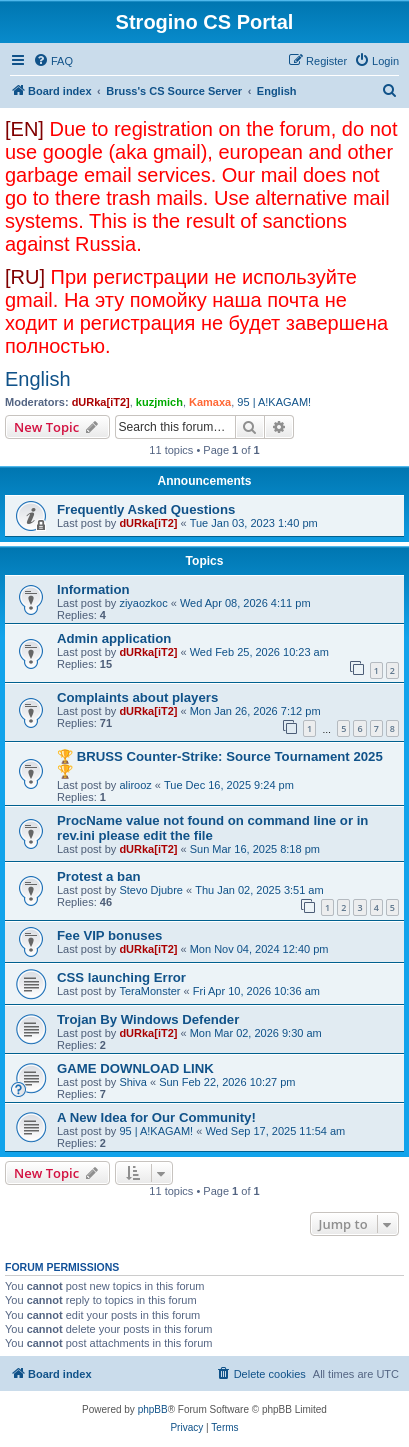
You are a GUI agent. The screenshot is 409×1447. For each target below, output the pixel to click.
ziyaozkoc (143, 603)
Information (93, 589)
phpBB (153, 1409)
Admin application (114, 638)
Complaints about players (137, 697)
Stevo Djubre (151, 890)
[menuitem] (53, 61)
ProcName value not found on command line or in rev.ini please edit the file (212, 828)
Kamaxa (210, 402)
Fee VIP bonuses (109, 935)
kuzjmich (159, 402)
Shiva (133, 1082)
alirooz (135, 785)
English (38, 379)
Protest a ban (99, 876)
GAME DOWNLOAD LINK (135, 1068)
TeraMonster (149, 991)
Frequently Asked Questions (146, 509)
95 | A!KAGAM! (274, 402)
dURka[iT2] (101, 402)
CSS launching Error (121, 977)
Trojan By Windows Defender (148, 1019)
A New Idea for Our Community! (156, 1117)
